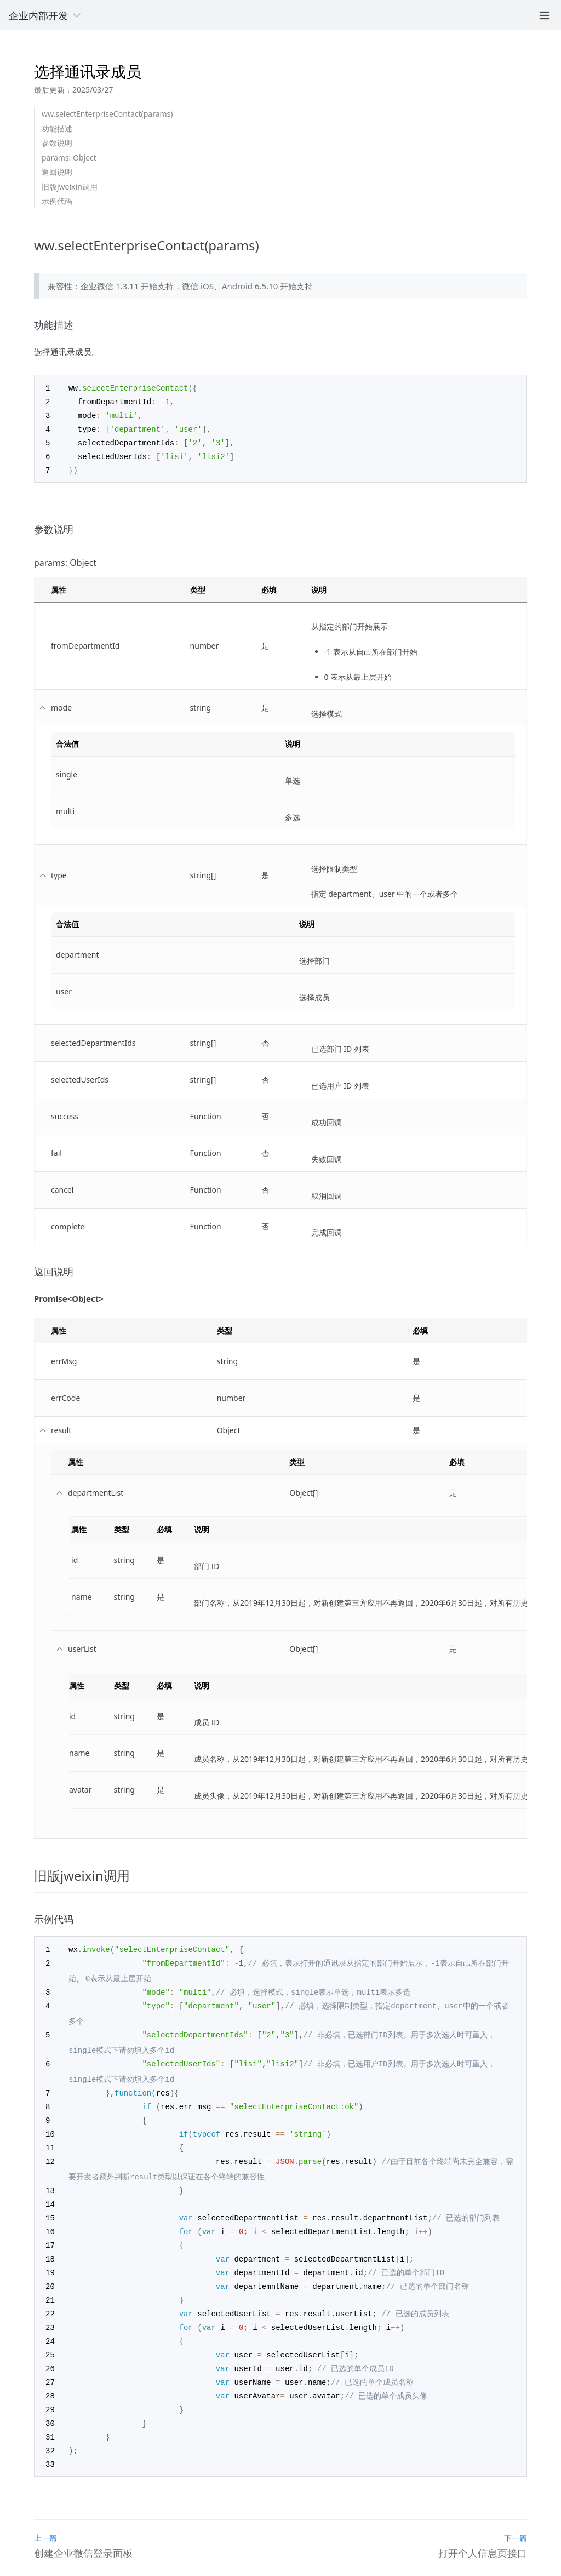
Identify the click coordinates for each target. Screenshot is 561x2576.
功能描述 (57, 128)
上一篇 (45, 2515)
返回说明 (57, 172)
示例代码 (57, 201)
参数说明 (57, 143)
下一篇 (515, 2515)
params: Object (69, 157)
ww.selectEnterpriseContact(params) (107, 113)
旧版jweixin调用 (70, 186)
